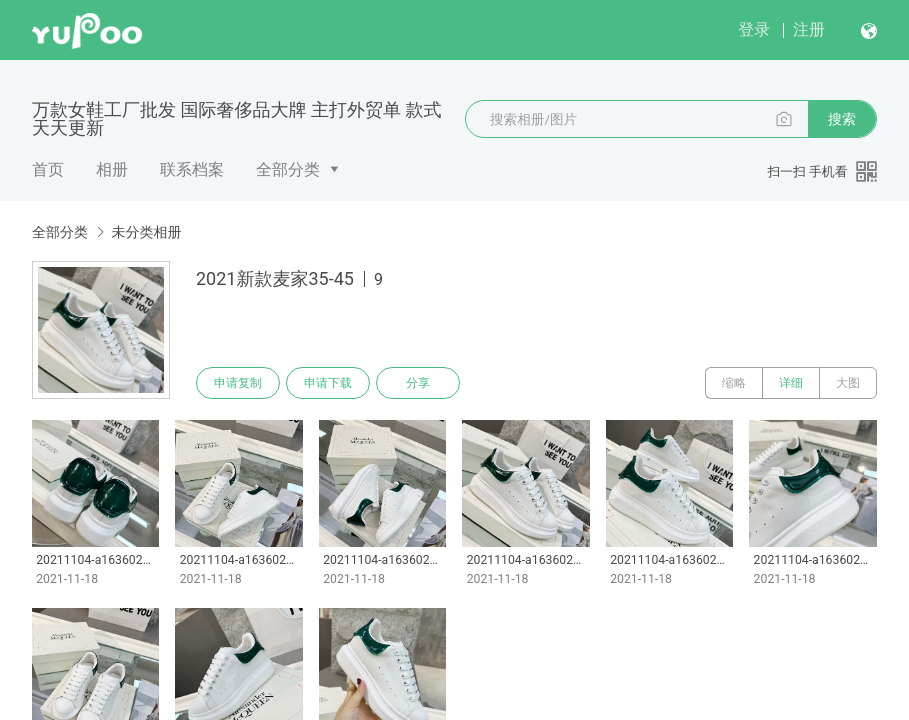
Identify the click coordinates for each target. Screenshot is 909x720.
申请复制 (238, 383)
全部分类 (288, 169)
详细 (791, 383)
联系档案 (192, 169)
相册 (112, 169)
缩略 (734, 383)
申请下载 (328, 383)
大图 (848, 383)
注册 (809, 29)
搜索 (842, 119)
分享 (418, 383)
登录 (754, 29)
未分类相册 (146, 232)
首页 (48, 169)
